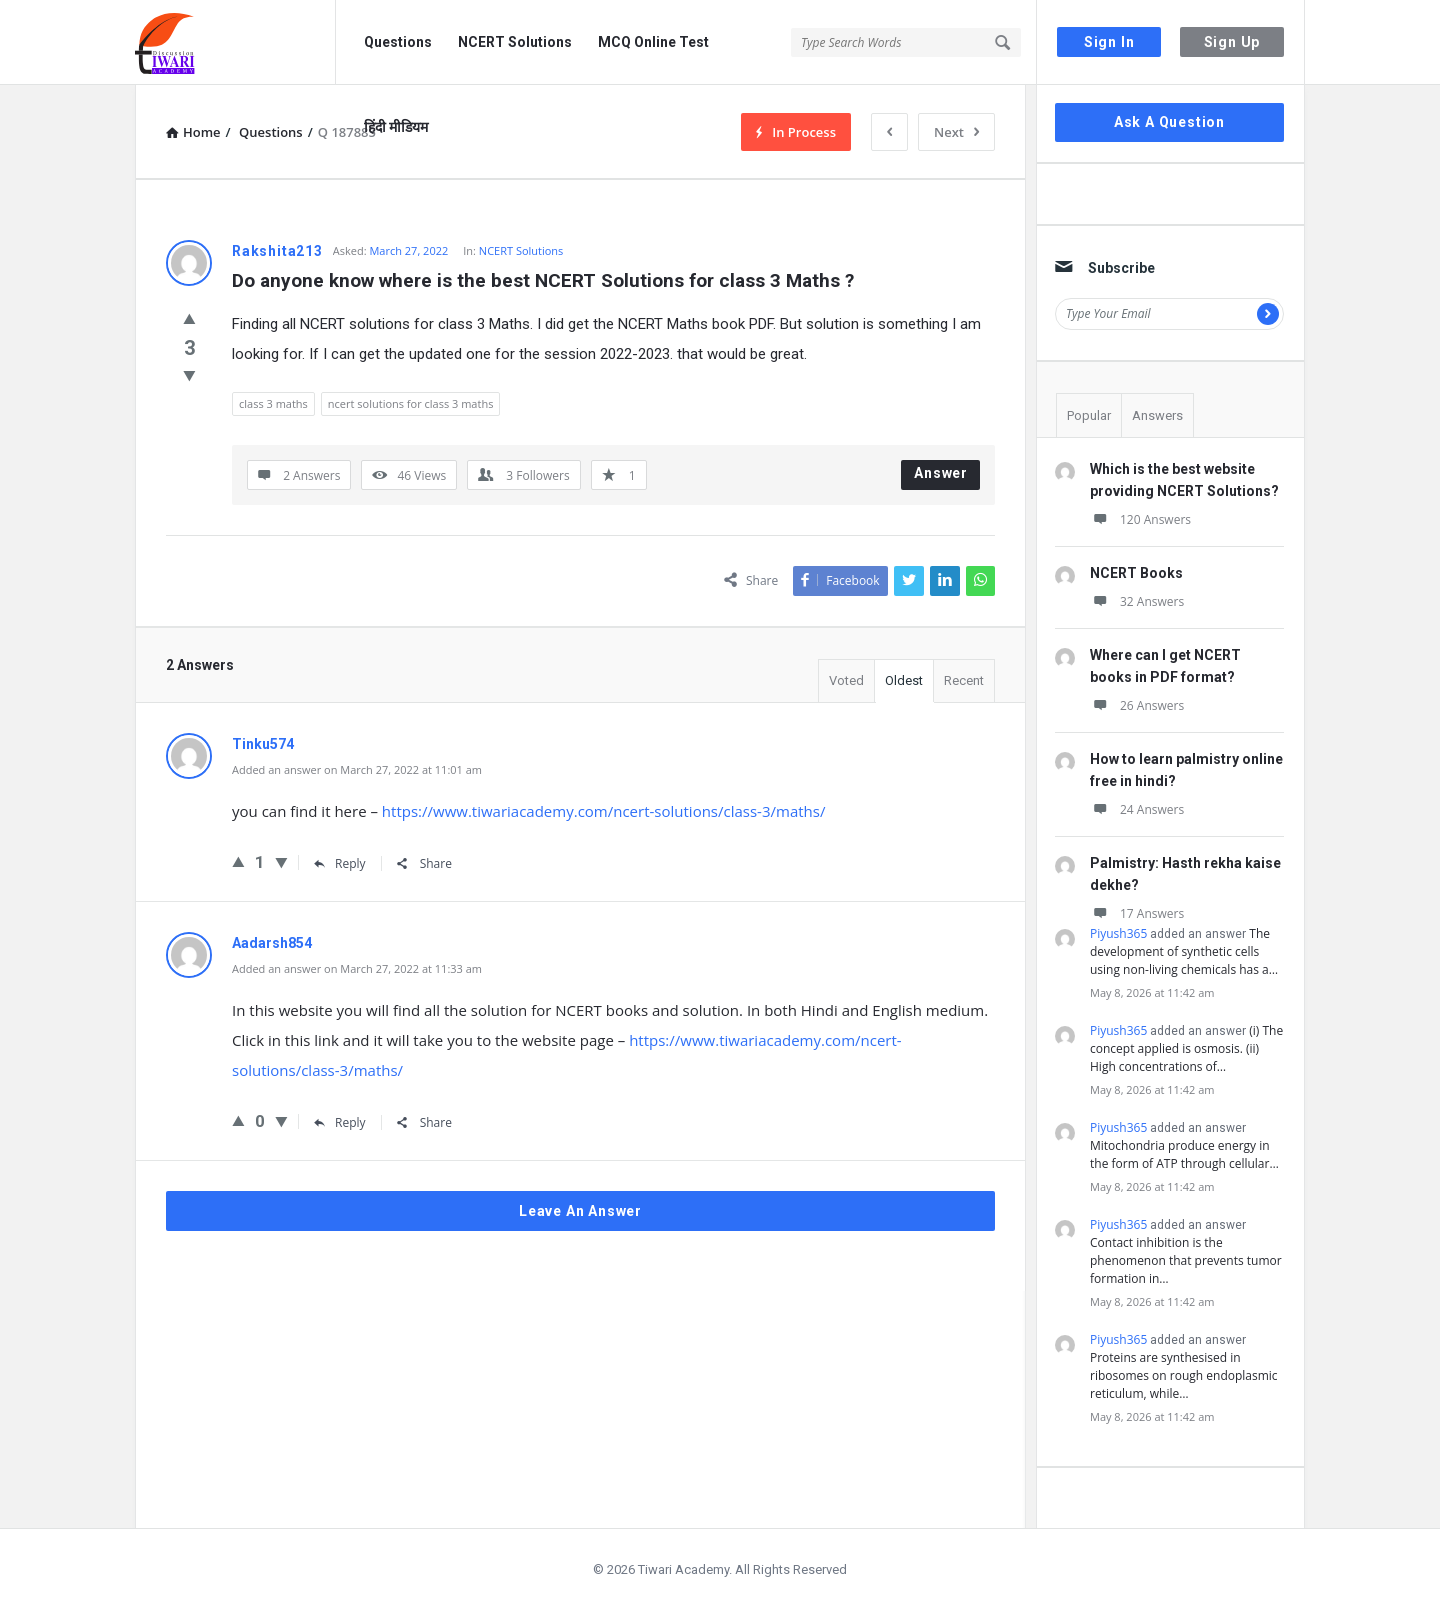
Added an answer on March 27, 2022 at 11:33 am (357, 968)
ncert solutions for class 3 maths (411, 403)
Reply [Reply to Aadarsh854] (340, 1122)
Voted (846, 680)
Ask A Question (1169, 122)
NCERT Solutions (515, 42)
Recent (964, 680)
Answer (941, 473)
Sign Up (1232, 42)
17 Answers (1137, 913)
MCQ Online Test (653, 42)
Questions (398, 42)
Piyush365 (1118, 933)
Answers (1157, 415)
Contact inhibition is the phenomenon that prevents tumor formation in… (1186, 1260)
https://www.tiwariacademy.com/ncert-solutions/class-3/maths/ (604, 811)
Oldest (904, 680)
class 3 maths (273, 403)
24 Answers (1137, 809)
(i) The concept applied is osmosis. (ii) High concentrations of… (1186, 1048)
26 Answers (1137, 705)
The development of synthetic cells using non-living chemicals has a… (1184, 951)
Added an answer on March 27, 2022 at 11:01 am (357, 769)
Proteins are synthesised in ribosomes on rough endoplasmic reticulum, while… (1184, 1375)
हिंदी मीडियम (396, 127)
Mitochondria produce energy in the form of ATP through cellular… (1184, 1154)
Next (956, 132)
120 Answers (1140, 519)
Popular (1089, 415)
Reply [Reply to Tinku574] (340, 863)
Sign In (1109, 42)
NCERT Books (1136, 573)
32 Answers (1137, 601)
